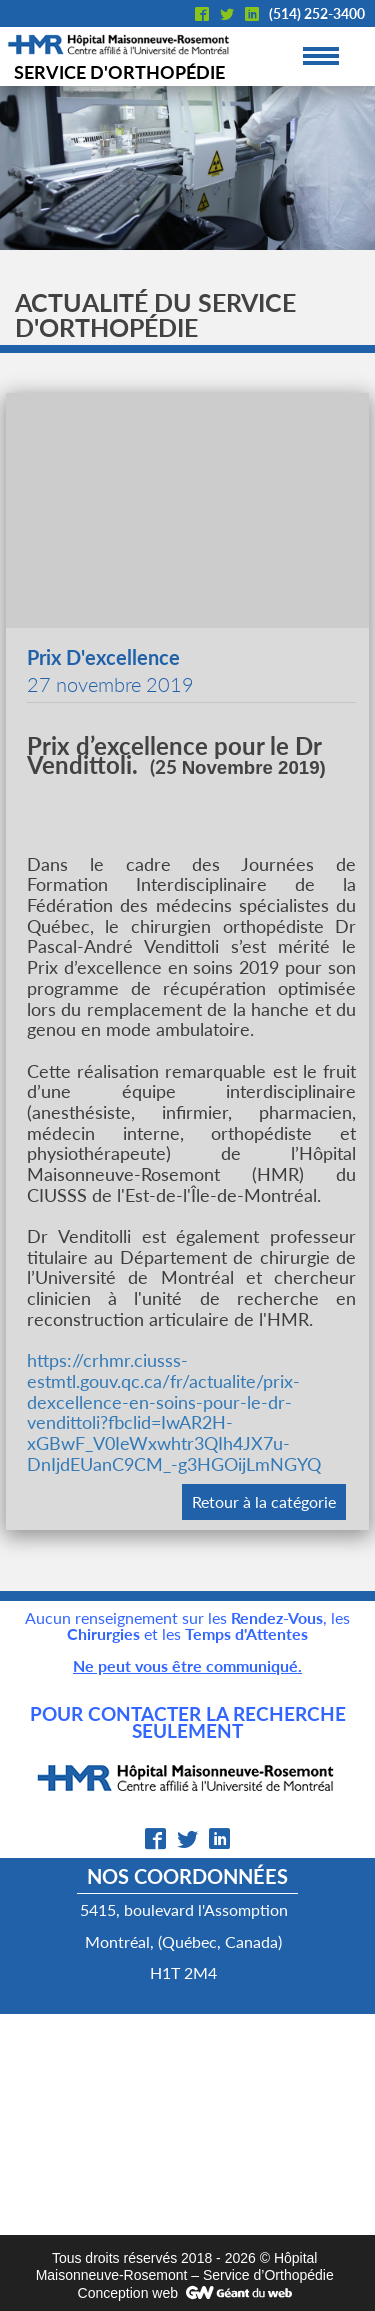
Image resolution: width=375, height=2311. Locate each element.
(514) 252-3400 (317, 13)
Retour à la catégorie (264, 1501)
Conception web (128, 2293)
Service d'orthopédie (119, 72)
